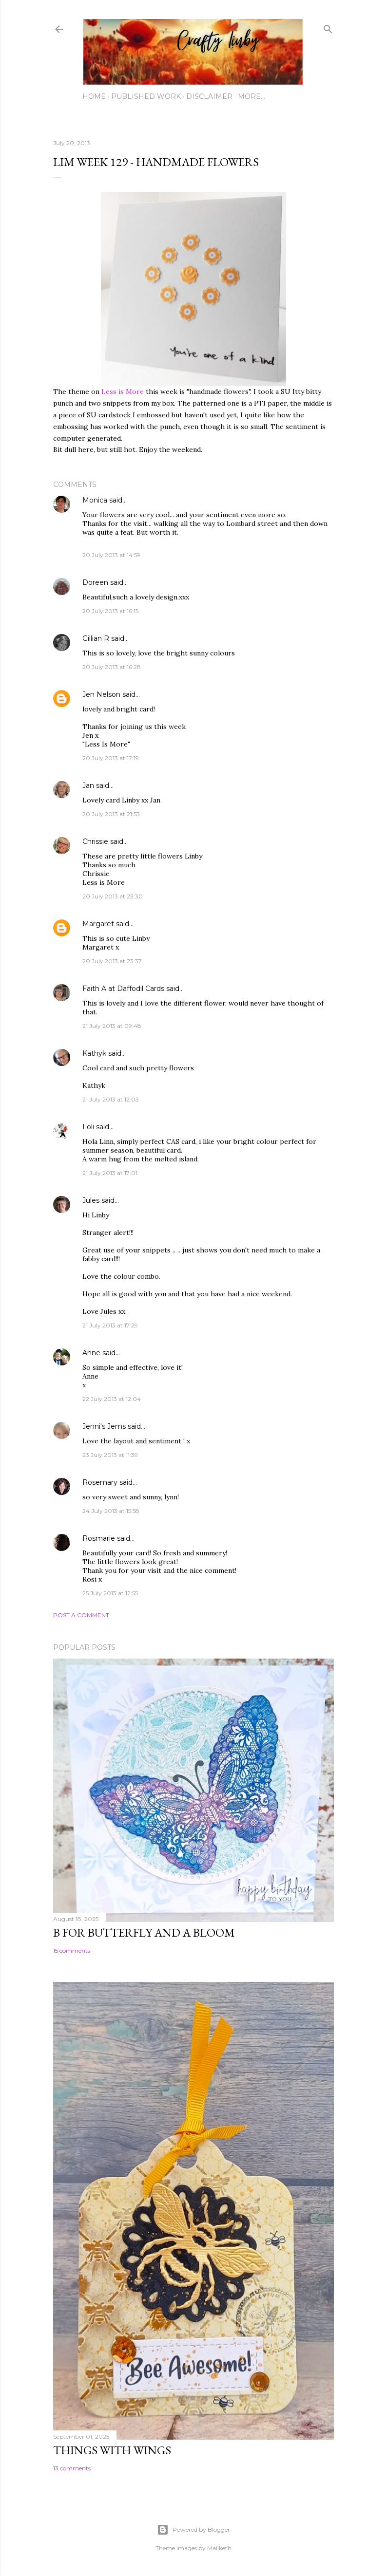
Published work (146, 96)
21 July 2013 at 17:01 (109, 1172)
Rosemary (99, 1482)
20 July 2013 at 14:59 (111, 555)
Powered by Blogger (193, 2530)
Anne (91, 1352)
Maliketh (219, 2548)
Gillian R (95, 638)
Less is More (122, 391)
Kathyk (94, 1053)
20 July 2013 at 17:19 (110, 758)
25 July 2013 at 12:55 (110, 1593)
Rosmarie (98, 1538)
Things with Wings (112, 2450)
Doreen (95, 582)
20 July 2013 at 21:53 (111, 814)
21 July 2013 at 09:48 (111, 1025)
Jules (90, 1200)
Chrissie (95, 841)
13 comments (72, 2468)
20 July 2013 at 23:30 (112, 896)
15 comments (71, 1950)
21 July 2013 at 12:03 (110, 1099)
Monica (94, 500)
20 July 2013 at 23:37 (112, 961)
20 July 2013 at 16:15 (110, 611)
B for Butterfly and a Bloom (144, 1932)
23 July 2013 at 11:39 (110, 1454)
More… (251, 96)
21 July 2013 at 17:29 (110, 1325)
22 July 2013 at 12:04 (111, 1398)
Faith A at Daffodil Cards (123, 988)
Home (94, 96)
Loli (89, 1126)
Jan (89, 785)
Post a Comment (81, 1615)
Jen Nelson (101, 694)
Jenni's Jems (104, 1426)
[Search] (328, 27)
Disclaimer (209, 96)
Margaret (98, 923)
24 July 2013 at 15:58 (110, 1510)
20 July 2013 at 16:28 (111, 667)
